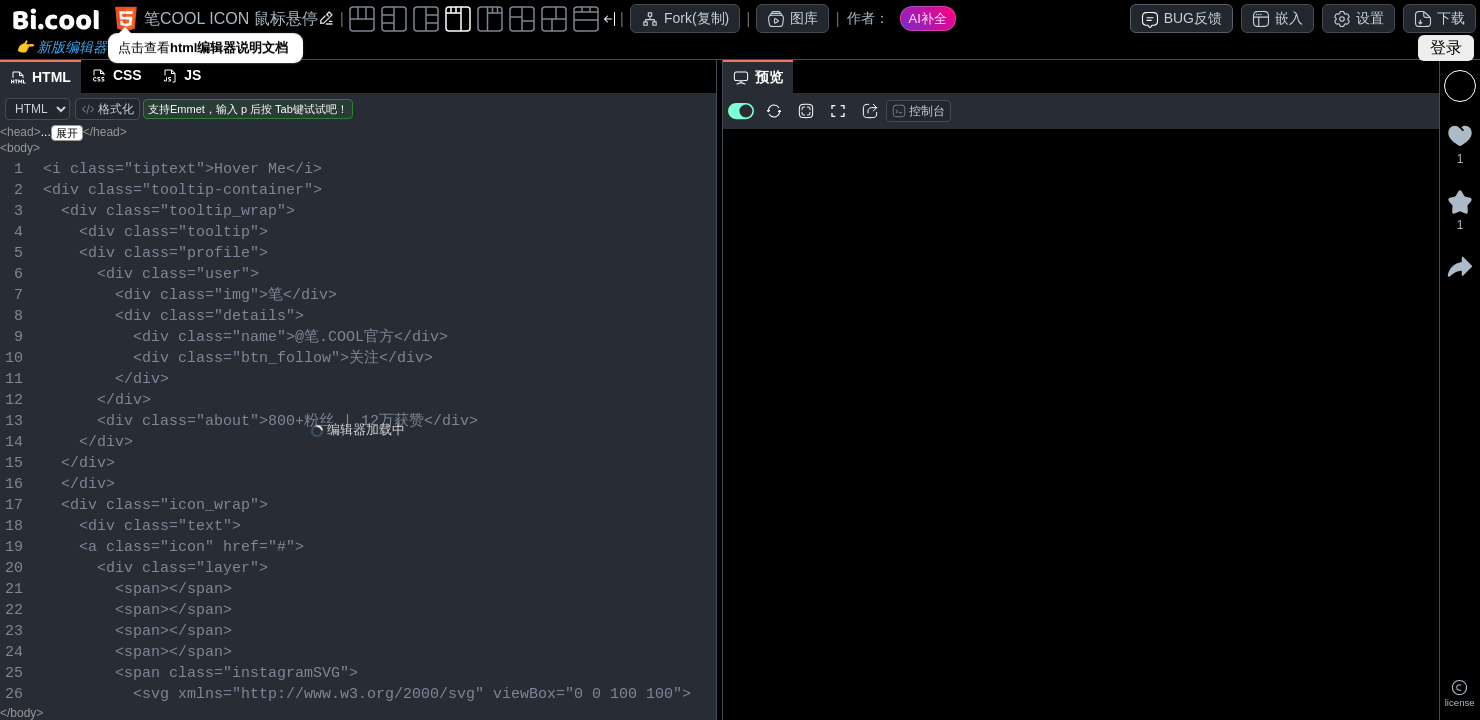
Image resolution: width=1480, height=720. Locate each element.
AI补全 (928, 18)
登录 (1446, 47)
